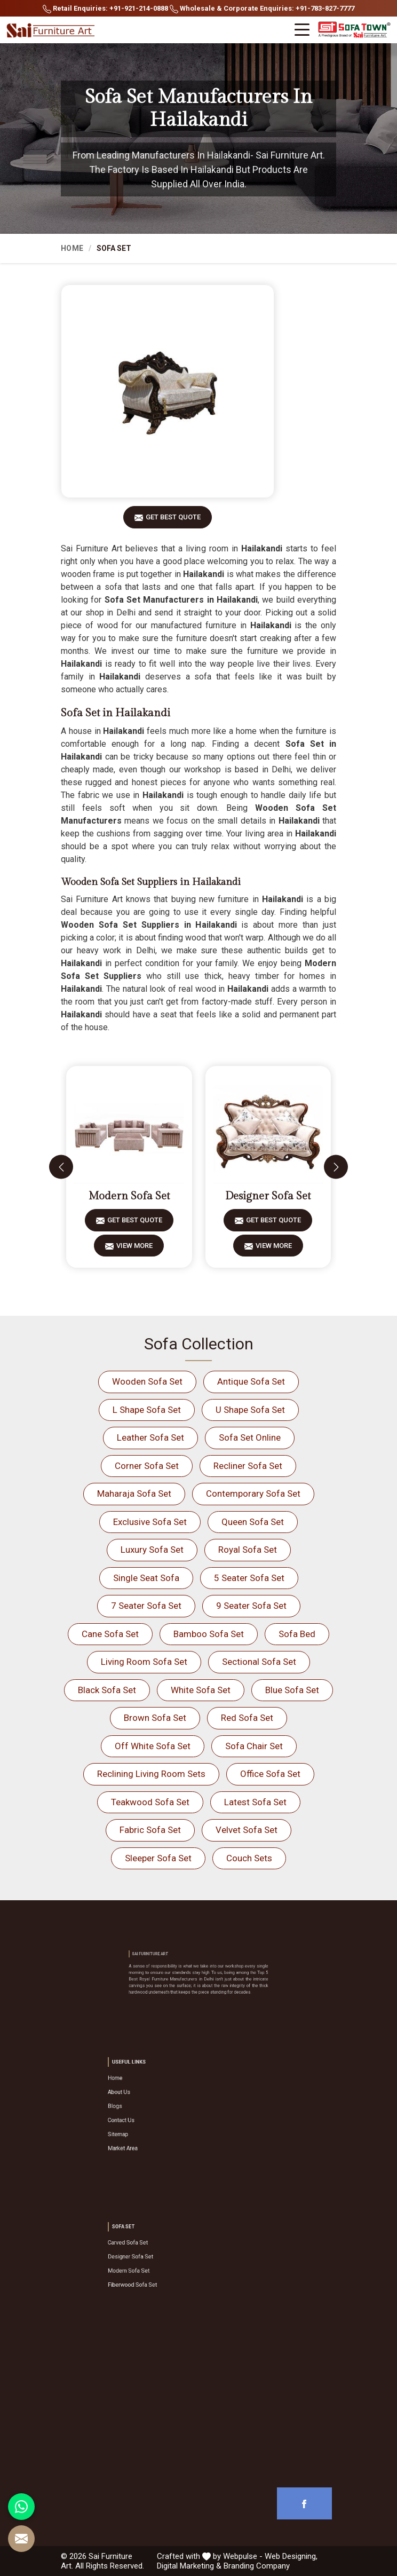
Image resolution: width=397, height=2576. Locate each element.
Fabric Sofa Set (150, 1829)
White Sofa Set (201, 1690)
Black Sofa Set (107, 1690)
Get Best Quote (173, 520)
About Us (158, 2101)
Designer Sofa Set (268, 1196)
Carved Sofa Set (163, 2252)
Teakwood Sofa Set (150, 1802)
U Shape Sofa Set (250, 1409)
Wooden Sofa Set (147, 1381)
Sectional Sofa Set (259, 1661)
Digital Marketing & (189, 2566)
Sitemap (158, 2122)
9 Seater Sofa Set (251, 1605)
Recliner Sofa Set (247, 1465)
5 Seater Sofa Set (249, 1578)
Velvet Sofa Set (246, 1829)
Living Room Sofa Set (144, 1661)
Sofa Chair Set (254, 1746)
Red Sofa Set (247, 1717)
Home (72, 248)
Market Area (160, 2130)
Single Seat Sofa (146, 1578)
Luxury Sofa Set (152, 1549)
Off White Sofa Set (152, 1746)
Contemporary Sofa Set (253, 1493)
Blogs (156, 2109)
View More (134, 1249)
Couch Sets (249, 1858)
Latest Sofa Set (255, 1802)
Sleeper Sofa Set (158, 1858)
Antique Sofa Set (251, 1381)
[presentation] (61, 1167)
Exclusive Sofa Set (150, 1521)
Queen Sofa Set (252, 1521)
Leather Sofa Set (150, 1437)
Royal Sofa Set (247, 1549)
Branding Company (257, 2566)
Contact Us (159, 2115)
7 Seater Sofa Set (146, 1605)
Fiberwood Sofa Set (165, 2273)
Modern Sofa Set (129, 1196)
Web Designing (290, 2556)
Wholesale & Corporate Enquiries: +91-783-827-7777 (262, 8)
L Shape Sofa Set (147, 1409)
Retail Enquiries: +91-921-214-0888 (105, 8)
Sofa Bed (297, 1634)
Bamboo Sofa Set (208, 1634)
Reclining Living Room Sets (151, 1773)
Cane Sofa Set (110, 1634)
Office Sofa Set (270, 1773)
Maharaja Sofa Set (134, 1493)
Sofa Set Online (250, 1437)
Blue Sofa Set (292, 1690)
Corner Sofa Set (147, 1465)
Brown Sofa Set (155, 1717)
